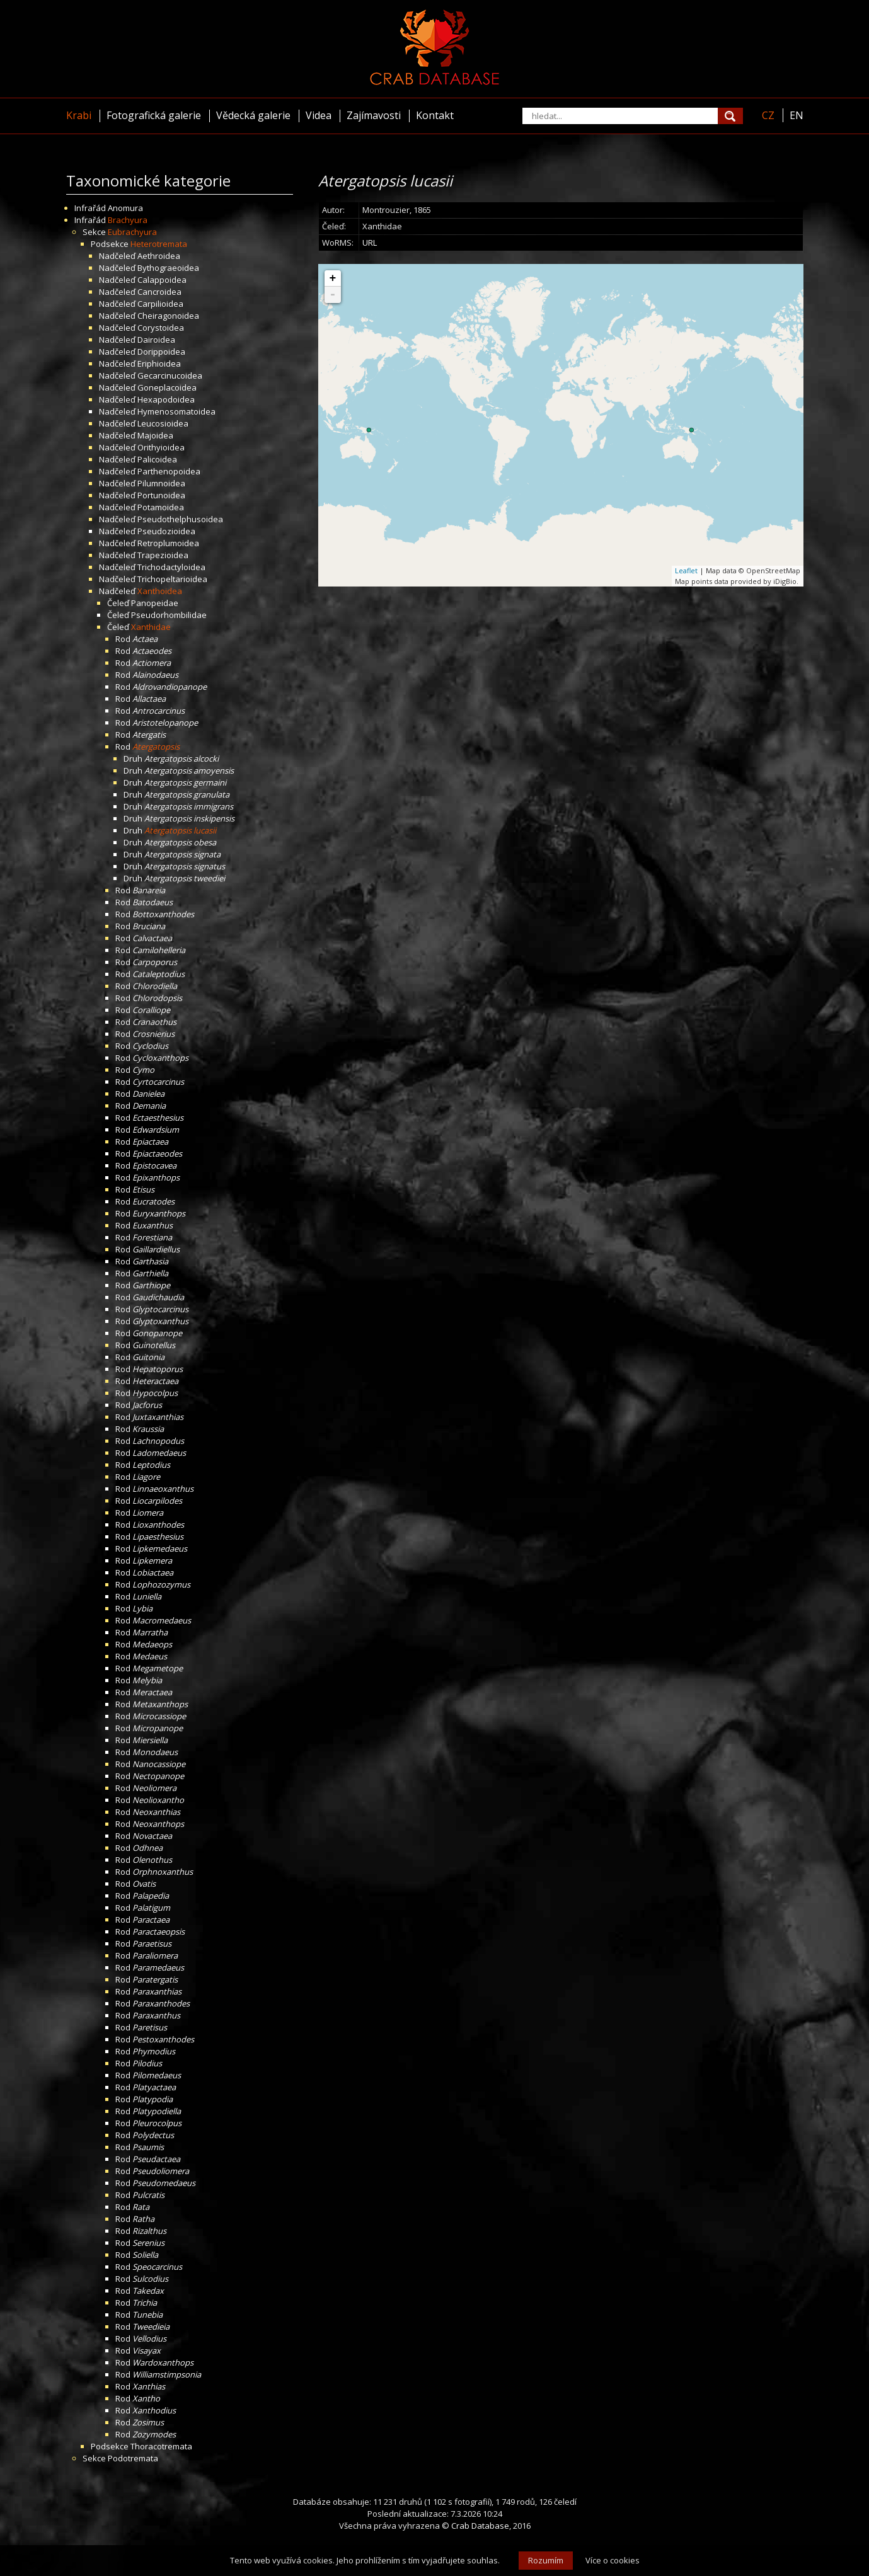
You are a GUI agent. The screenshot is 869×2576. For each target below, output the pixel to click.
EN (796, 115)
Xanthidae (151, 627)
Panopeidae (154, 603)
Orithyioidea (161, 447)
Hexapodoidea (166, 399)
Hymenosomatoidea (176, 411)
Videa (318, 115)
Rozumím (545, 2560)
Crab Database (480, 2525)
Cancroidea (159, 291)
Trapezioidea (162, 555)
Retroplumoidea (168, 543)
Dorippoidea (161, 351)
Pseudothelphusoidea (180, 519)
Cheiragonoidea (168, 315)
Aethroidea (158, 255)
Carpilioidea (160, 303)
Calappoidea (162, 279)
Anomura (125, 208)
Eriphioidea (159, 363)
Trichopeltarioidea (172, 579)
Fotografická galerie (153, 115)
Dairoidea (156, 339)
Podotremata (133, 2458)
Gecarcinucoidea (169, 375)
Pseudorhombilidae (169, 615)
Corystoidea (160, 327)
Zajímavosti (374, 115)
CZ (768, 115)
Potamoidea (160, 507)
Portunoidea (161, 495)
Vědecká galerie (253, 115)
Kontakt (435, 115)
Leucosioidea (162, 423)
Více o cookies (612, 2560)
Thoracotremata (161, 2446)
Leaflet (686, 570)
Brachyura (127, 220)
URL (369, 242)
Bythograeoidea (168, 267)
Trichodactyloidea (171, 567)
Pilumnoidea (161, 483)
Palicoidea (157, 459)
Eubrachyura (132, 232)
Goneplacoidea (167, 387)
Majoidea (155, 435)
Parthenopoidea (168, 471)
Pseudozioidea (166, 531)
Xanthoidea (159, 591)
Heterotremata (158, 243)
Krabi (78, 115)
